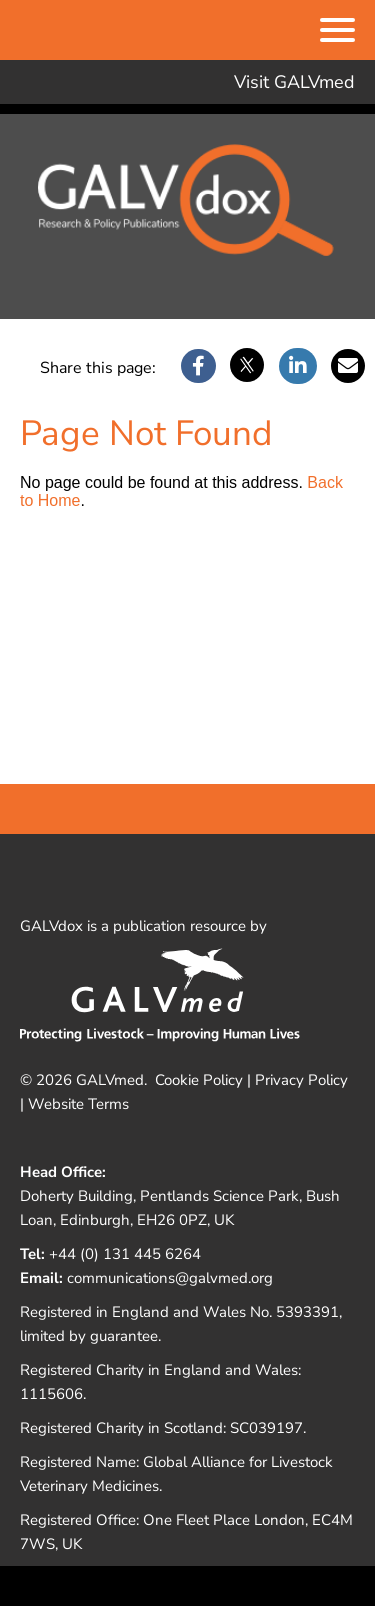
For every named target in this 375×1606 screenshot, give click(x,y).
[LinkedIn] (298, 367)
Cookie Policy (199, 1080)
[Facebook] (198, 367)
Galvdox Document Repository (188, 211)
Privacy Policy (301, 1080)
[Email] (348, 367)
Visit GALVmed (294, 82)
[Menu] (337, 32)
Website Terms (78, 1104)
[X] (247, 367)
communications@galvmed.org (170, 1278)
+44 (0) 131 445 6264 (125, 1254)
